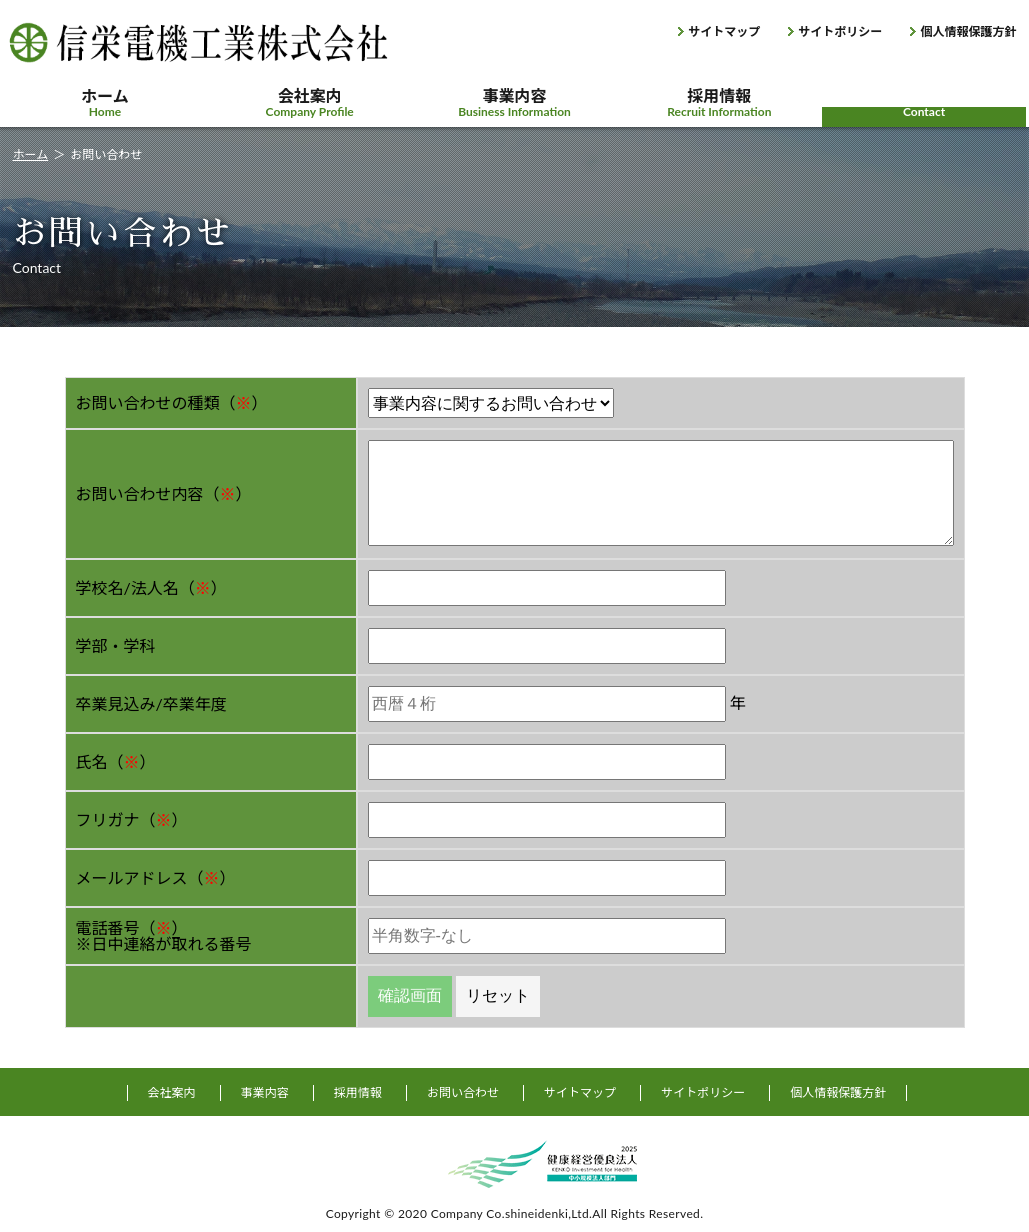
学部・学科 (116, 645)
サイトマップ (724, 31)
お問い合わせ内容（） (164, 493)
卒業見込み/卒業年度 (151, 703)
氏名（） (116, 761)
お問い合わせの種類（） (172, 402)
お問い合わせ (924, 103)
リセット (498, 995)
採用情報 (719, 103)
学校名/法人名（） (151, 587)
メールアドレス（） (156, 877)
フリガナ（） (132, 819)
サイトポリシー (840, 31)
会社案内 (309, 103)
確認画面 (410, 995)
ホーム (105, 103)
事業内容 (514, 103)
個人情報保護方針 (968, 31)
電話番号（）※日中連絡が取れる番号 (164, 935)
